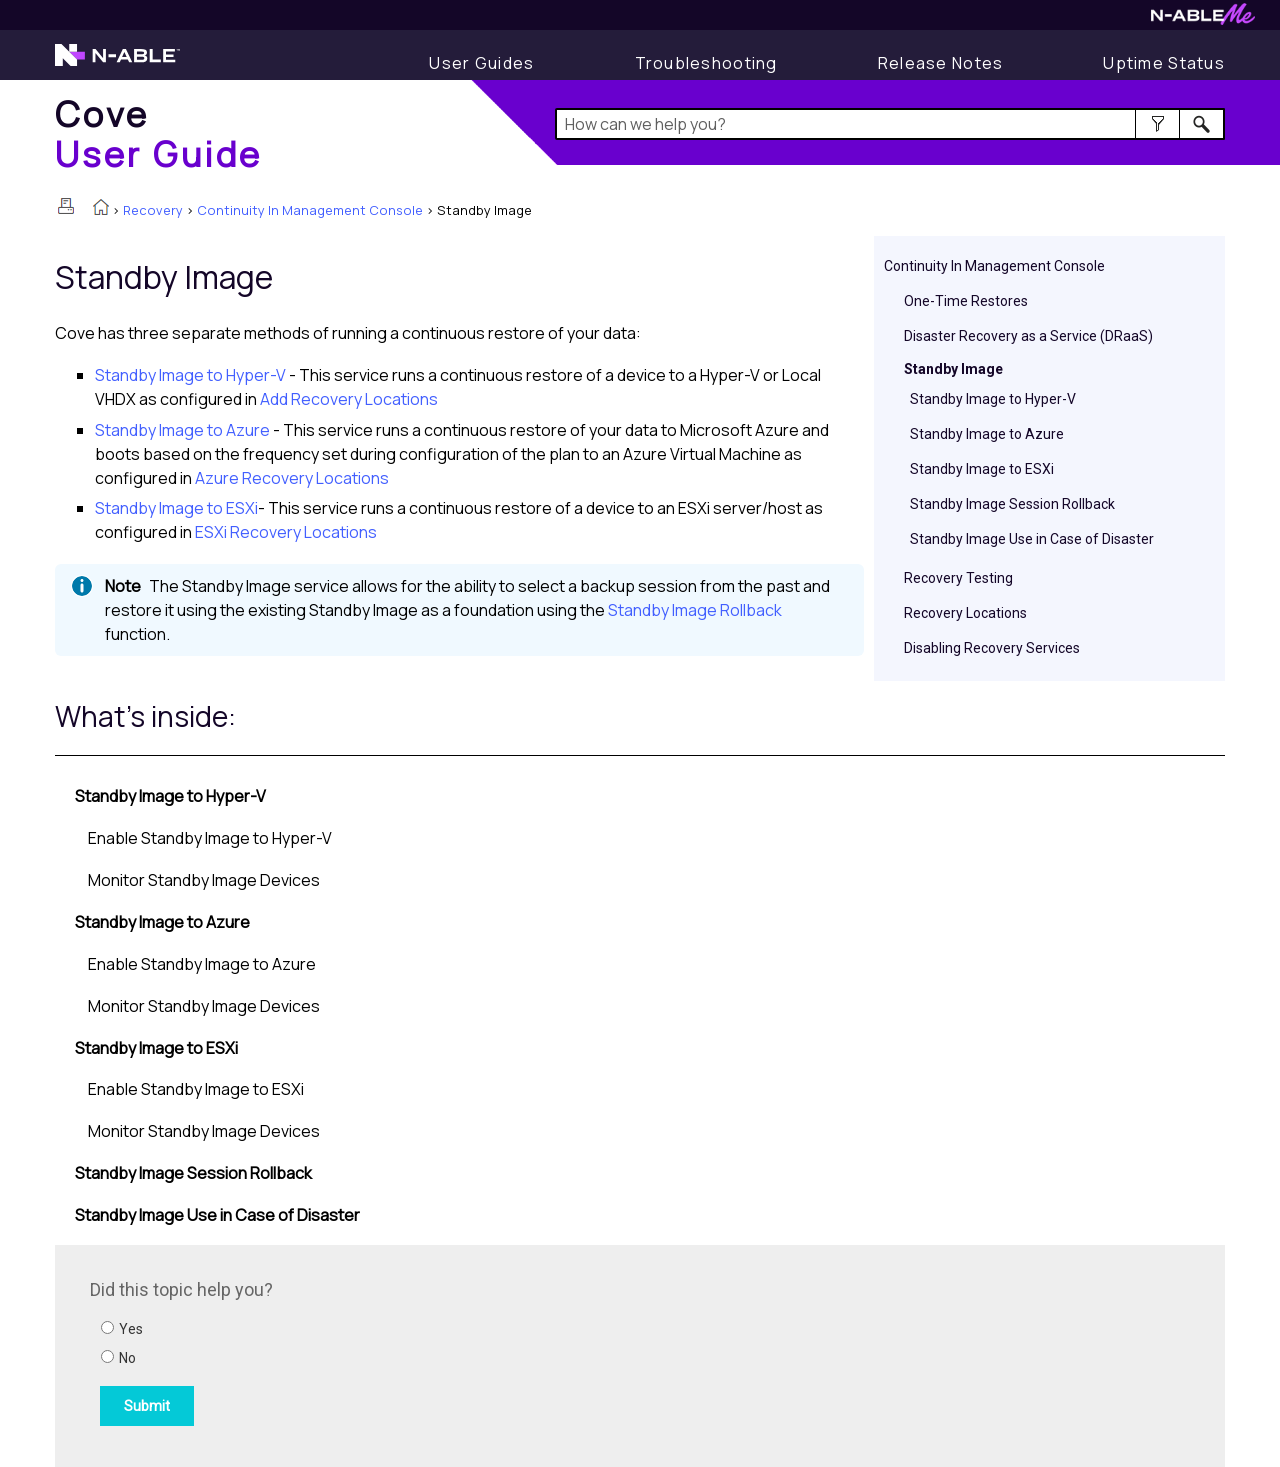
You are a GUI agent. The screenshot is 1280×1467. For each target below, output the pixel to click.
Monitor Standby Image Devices (204, 880)
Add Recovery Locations (349, 399)
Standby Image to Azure (987, 434)
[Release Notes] (941, 63)
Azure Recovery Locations (292, 478)
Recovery (153, 210)
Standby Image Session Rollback (1012, 504)
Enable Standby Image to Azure (202, 964)
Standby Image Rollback (695, 610)
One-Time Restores (966, 301)
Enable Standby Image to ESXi (196, 1089)
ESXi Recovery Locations (286, 532)
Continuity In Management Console (310, 210)
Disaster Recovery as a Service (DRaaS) (1028, 336)
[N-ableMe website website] (1203, 19)
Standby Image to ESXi (982, 469)
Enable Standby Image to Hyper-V (210, 838)
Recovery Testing (958, 578)
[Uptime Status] (1164, 63)
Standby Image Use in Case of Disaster (1032, 539)
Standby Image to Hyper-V (993, 399)
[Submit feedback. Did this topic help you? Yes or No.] (360, 1353)
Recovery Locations (965, 613)
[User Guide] (481, 63)
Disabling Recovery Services (992, 648)
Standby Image (953, 369)
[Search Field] (890, 124)
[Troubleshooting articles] (706, 63)
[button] (1157, 124)
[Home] (159, 133)
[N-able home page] (117, 64)
